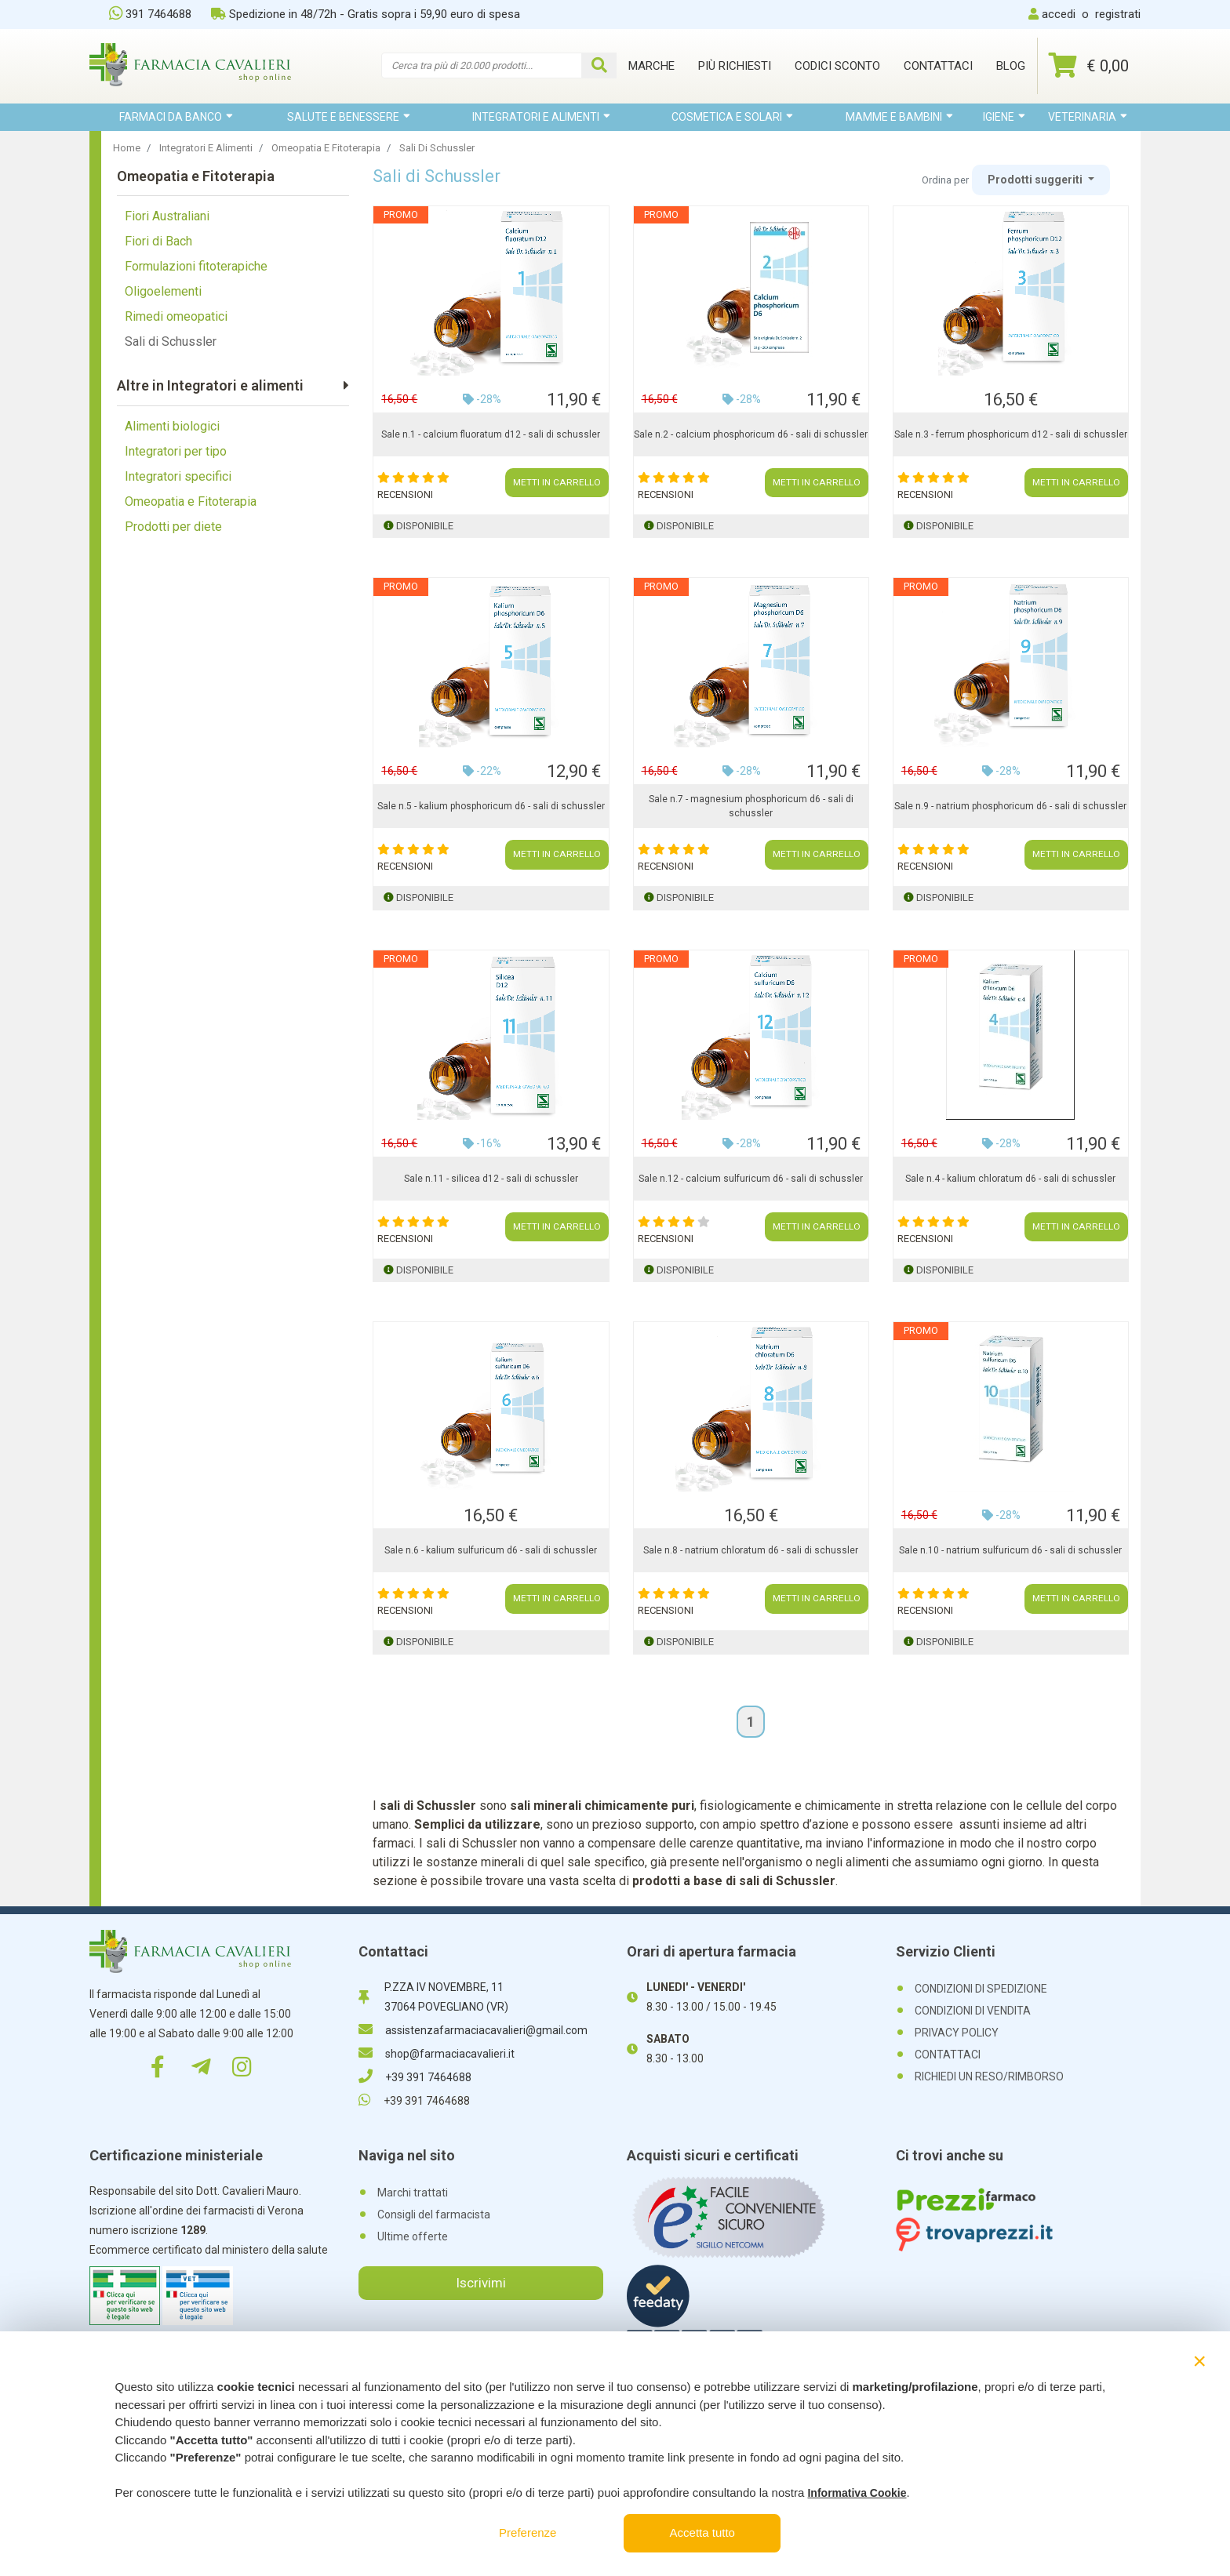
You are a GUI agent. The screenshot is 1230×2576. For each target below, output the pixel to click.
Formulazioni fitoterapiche (196, 266)
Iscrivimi (481, 2283)
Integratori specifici (178, 476)
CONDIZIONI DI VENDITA (973, 2010)
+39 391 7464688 (414, 2077)
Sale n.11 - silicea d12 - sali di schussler (491, 1178)
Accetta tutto (702, 2532)
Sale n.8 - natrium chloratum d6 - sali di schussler (750, 1550)
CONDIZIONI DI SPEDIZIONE (981, 1988)
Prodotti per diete (173, 526)
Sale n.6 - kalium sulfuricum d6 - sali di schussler (490, 1550)
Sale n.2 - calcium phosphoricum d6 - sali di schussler (751, 434)
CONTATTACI (948, 2054)
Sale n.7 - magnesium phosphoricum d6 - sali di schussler (751, 806)
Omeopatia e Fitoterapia (191, 501)
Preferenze (527, 2532)
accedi (1058, 14)
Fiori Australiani (167, 216)
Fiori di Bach (158, 241)
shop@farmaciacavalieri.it (436, 2053)
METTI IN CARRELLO (557, 483)
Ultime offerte (412, 2236)
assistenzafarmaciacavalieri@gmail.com (473, 2030)
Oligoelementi (163, 291)
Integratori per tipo (176, 451)
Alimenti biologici (172, 426)
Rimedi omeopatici (176, 316)
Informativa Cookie (856, 2493)
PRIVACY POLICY (957, 2032)
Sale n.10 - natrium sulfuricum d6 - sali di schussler (1010, 1550)
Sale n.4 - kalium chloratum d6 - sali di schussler (1010, 1178)
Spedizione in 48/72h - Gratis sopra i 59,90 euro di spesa (365, 14)
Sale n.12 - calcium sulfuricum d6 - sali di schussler (751, 1178)
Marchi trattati (412, 2192)
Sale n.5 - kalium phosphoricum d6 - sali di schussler (491, 806)
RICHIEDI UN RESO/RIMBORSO (989, 2076)
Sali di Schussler (171, 341)
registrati (1118, 14)
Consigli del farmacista (433, 2214)
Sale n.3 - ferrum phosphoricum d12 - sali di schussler (1010, 434)
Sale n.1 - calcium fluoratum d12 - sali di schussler (490, 434)
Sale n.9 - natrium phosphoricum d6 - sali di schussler (1010, 806)
